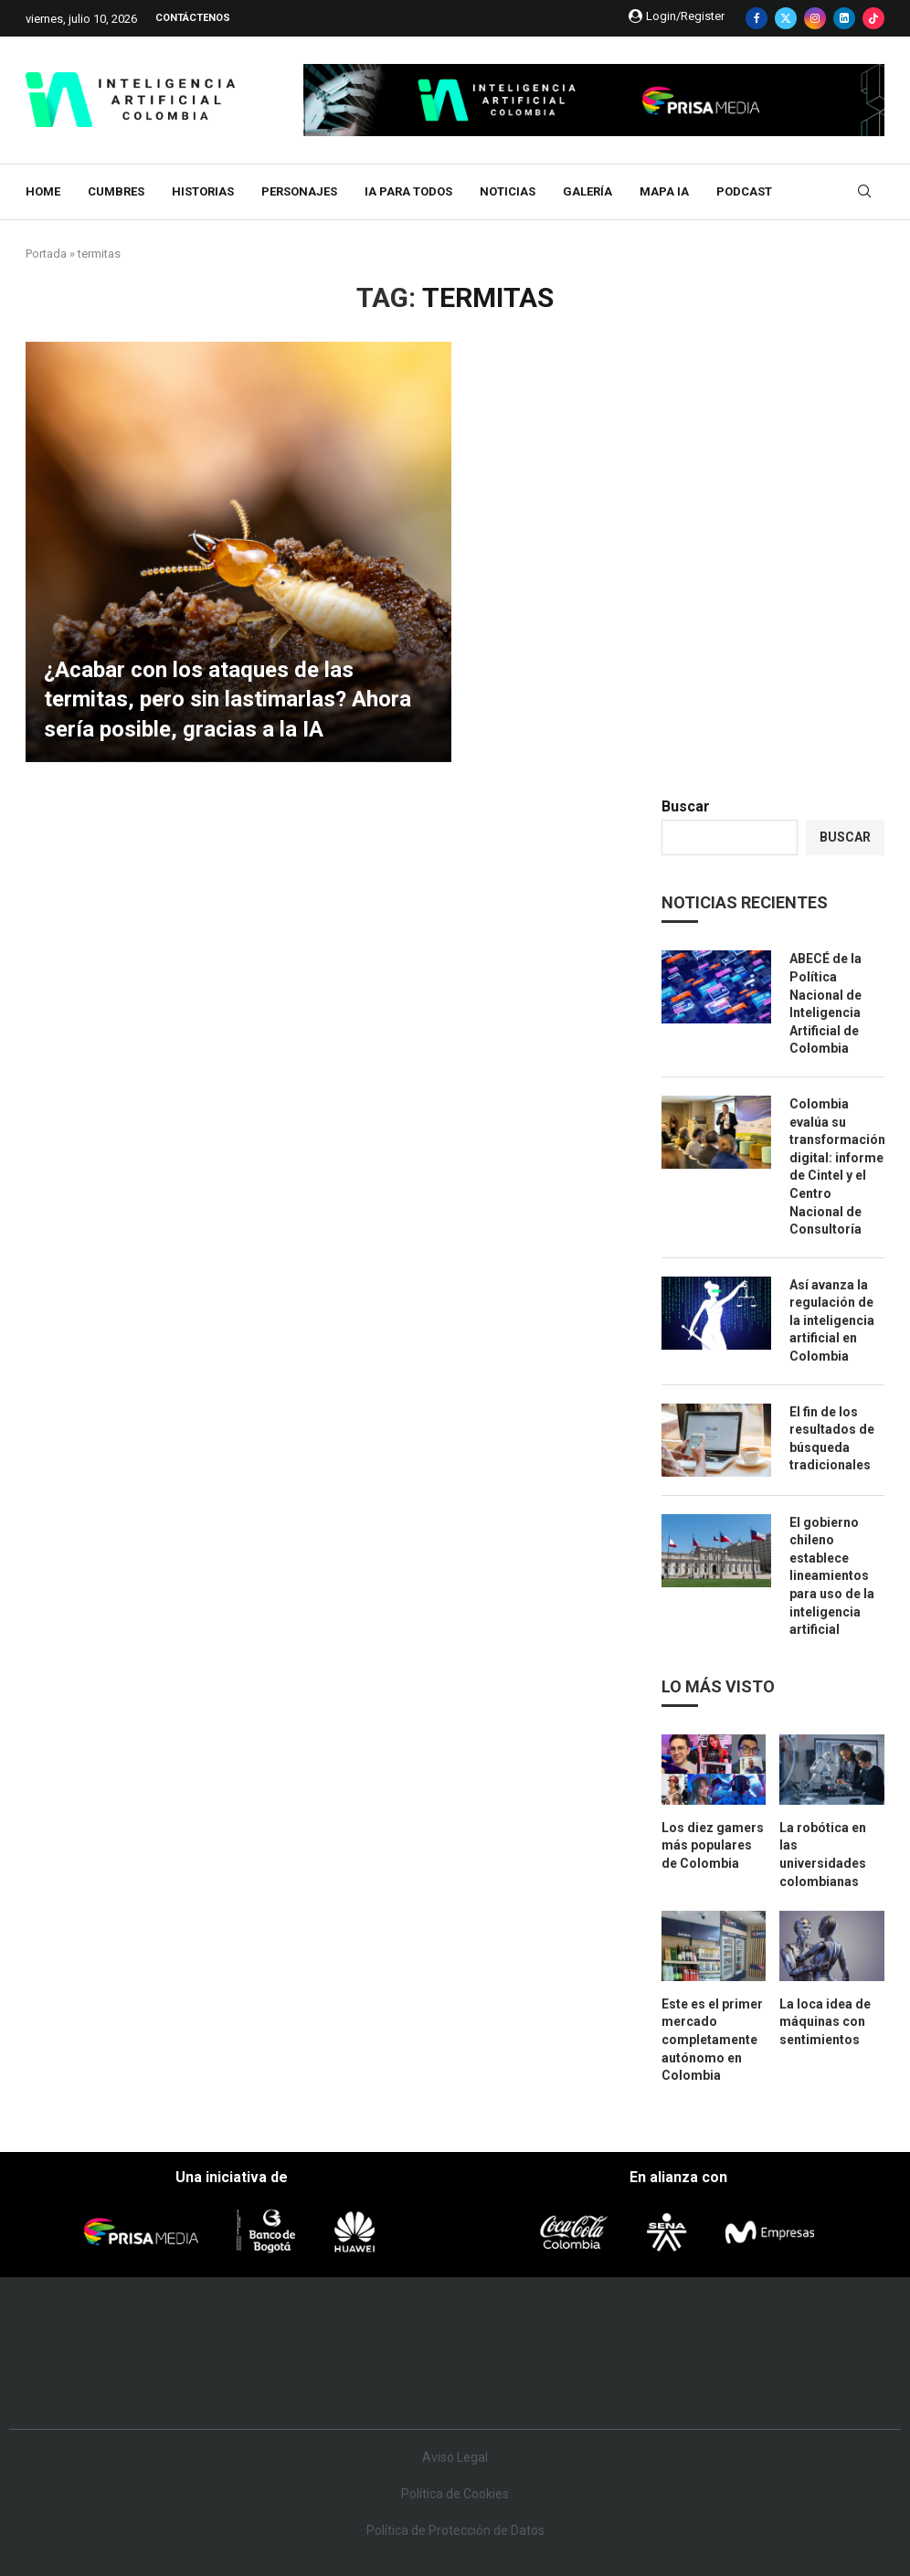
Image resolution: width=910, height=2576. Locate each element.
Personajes (299, 191)
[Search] (864, 192)
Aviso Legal (455, 2457)
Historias (203, 191)
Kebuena (771, 2357)
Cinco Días (501, 2357)
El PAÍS (254, 2329)
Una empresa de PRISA (91, 2344)
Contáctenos (192, 18)
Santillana (426, 2329)
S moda (577, 2384)
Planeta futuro (705, 2357)
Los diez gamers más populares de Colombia (712, 1845)
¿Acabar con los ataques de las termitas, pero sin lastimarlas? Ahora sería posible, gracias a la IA (227, 699)
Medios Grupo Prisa (91, 2389)
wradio (431, 2357)
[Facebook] (756, 18)
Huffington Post (278, 2357)
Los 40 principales (341, 2329)
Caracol (788, 2329)
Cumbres (116, 191)
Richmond (242, 2384)
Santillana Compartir (523, 2329)
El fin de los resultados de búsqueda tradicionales (831, 1439)
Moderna (332, 2384)
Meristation (745, 2384)
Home (43, 191)
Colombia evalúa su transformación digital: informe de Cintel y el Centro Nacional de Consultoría (836, 1166)
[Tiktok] (873, 18)
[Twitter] (786, 18)
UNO (379, 2357)
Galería (587, 191)
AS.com (660, 2329)
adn (720, 2329)
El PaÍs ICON (500, 2384)
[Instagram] (815, 18)
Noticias (507, 191)
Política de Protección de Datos (455, 2530)
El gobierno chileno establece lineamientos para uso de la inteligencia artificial (831, 1576)
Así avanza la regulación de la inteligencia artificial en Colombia (831, 1320)
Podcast (744, 191)
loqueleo (658, 2384)
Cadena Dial (571, 2357)
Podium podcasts (422, 2384)
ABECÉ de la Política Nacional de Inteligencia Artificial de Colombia (825, 1003)
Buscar (685, 806)
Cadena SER (602, 2329)
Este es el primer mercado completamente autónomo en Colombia (712, 2040)
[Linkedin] (844, 18)
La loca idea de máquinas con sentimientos (825, 2022)
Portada (46, 253)
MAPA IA (664, 191)
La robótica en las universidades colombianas (822, 1854)
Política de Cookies (455, 2493)
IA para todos (408, 191)
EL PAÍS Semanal (638, 2357)
